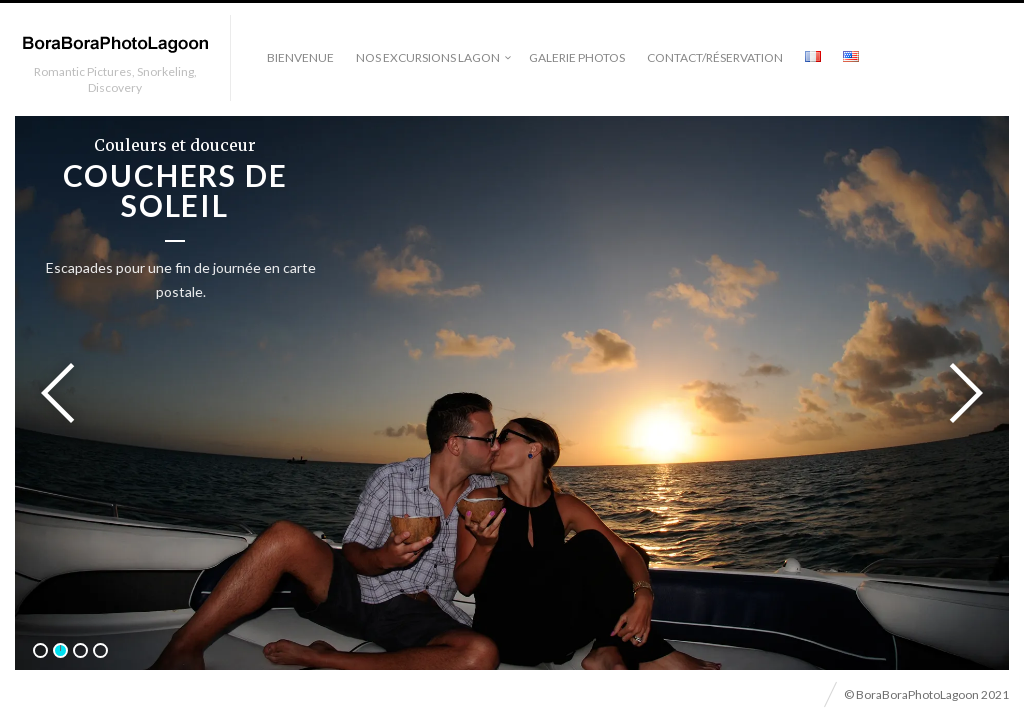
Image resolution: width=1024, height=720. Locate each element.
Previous (64, 393)
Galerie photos (577, 57)
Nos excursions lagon (428, 57)
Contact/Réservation (715, 57)
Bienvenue (300, 57)
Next (960, 393)
